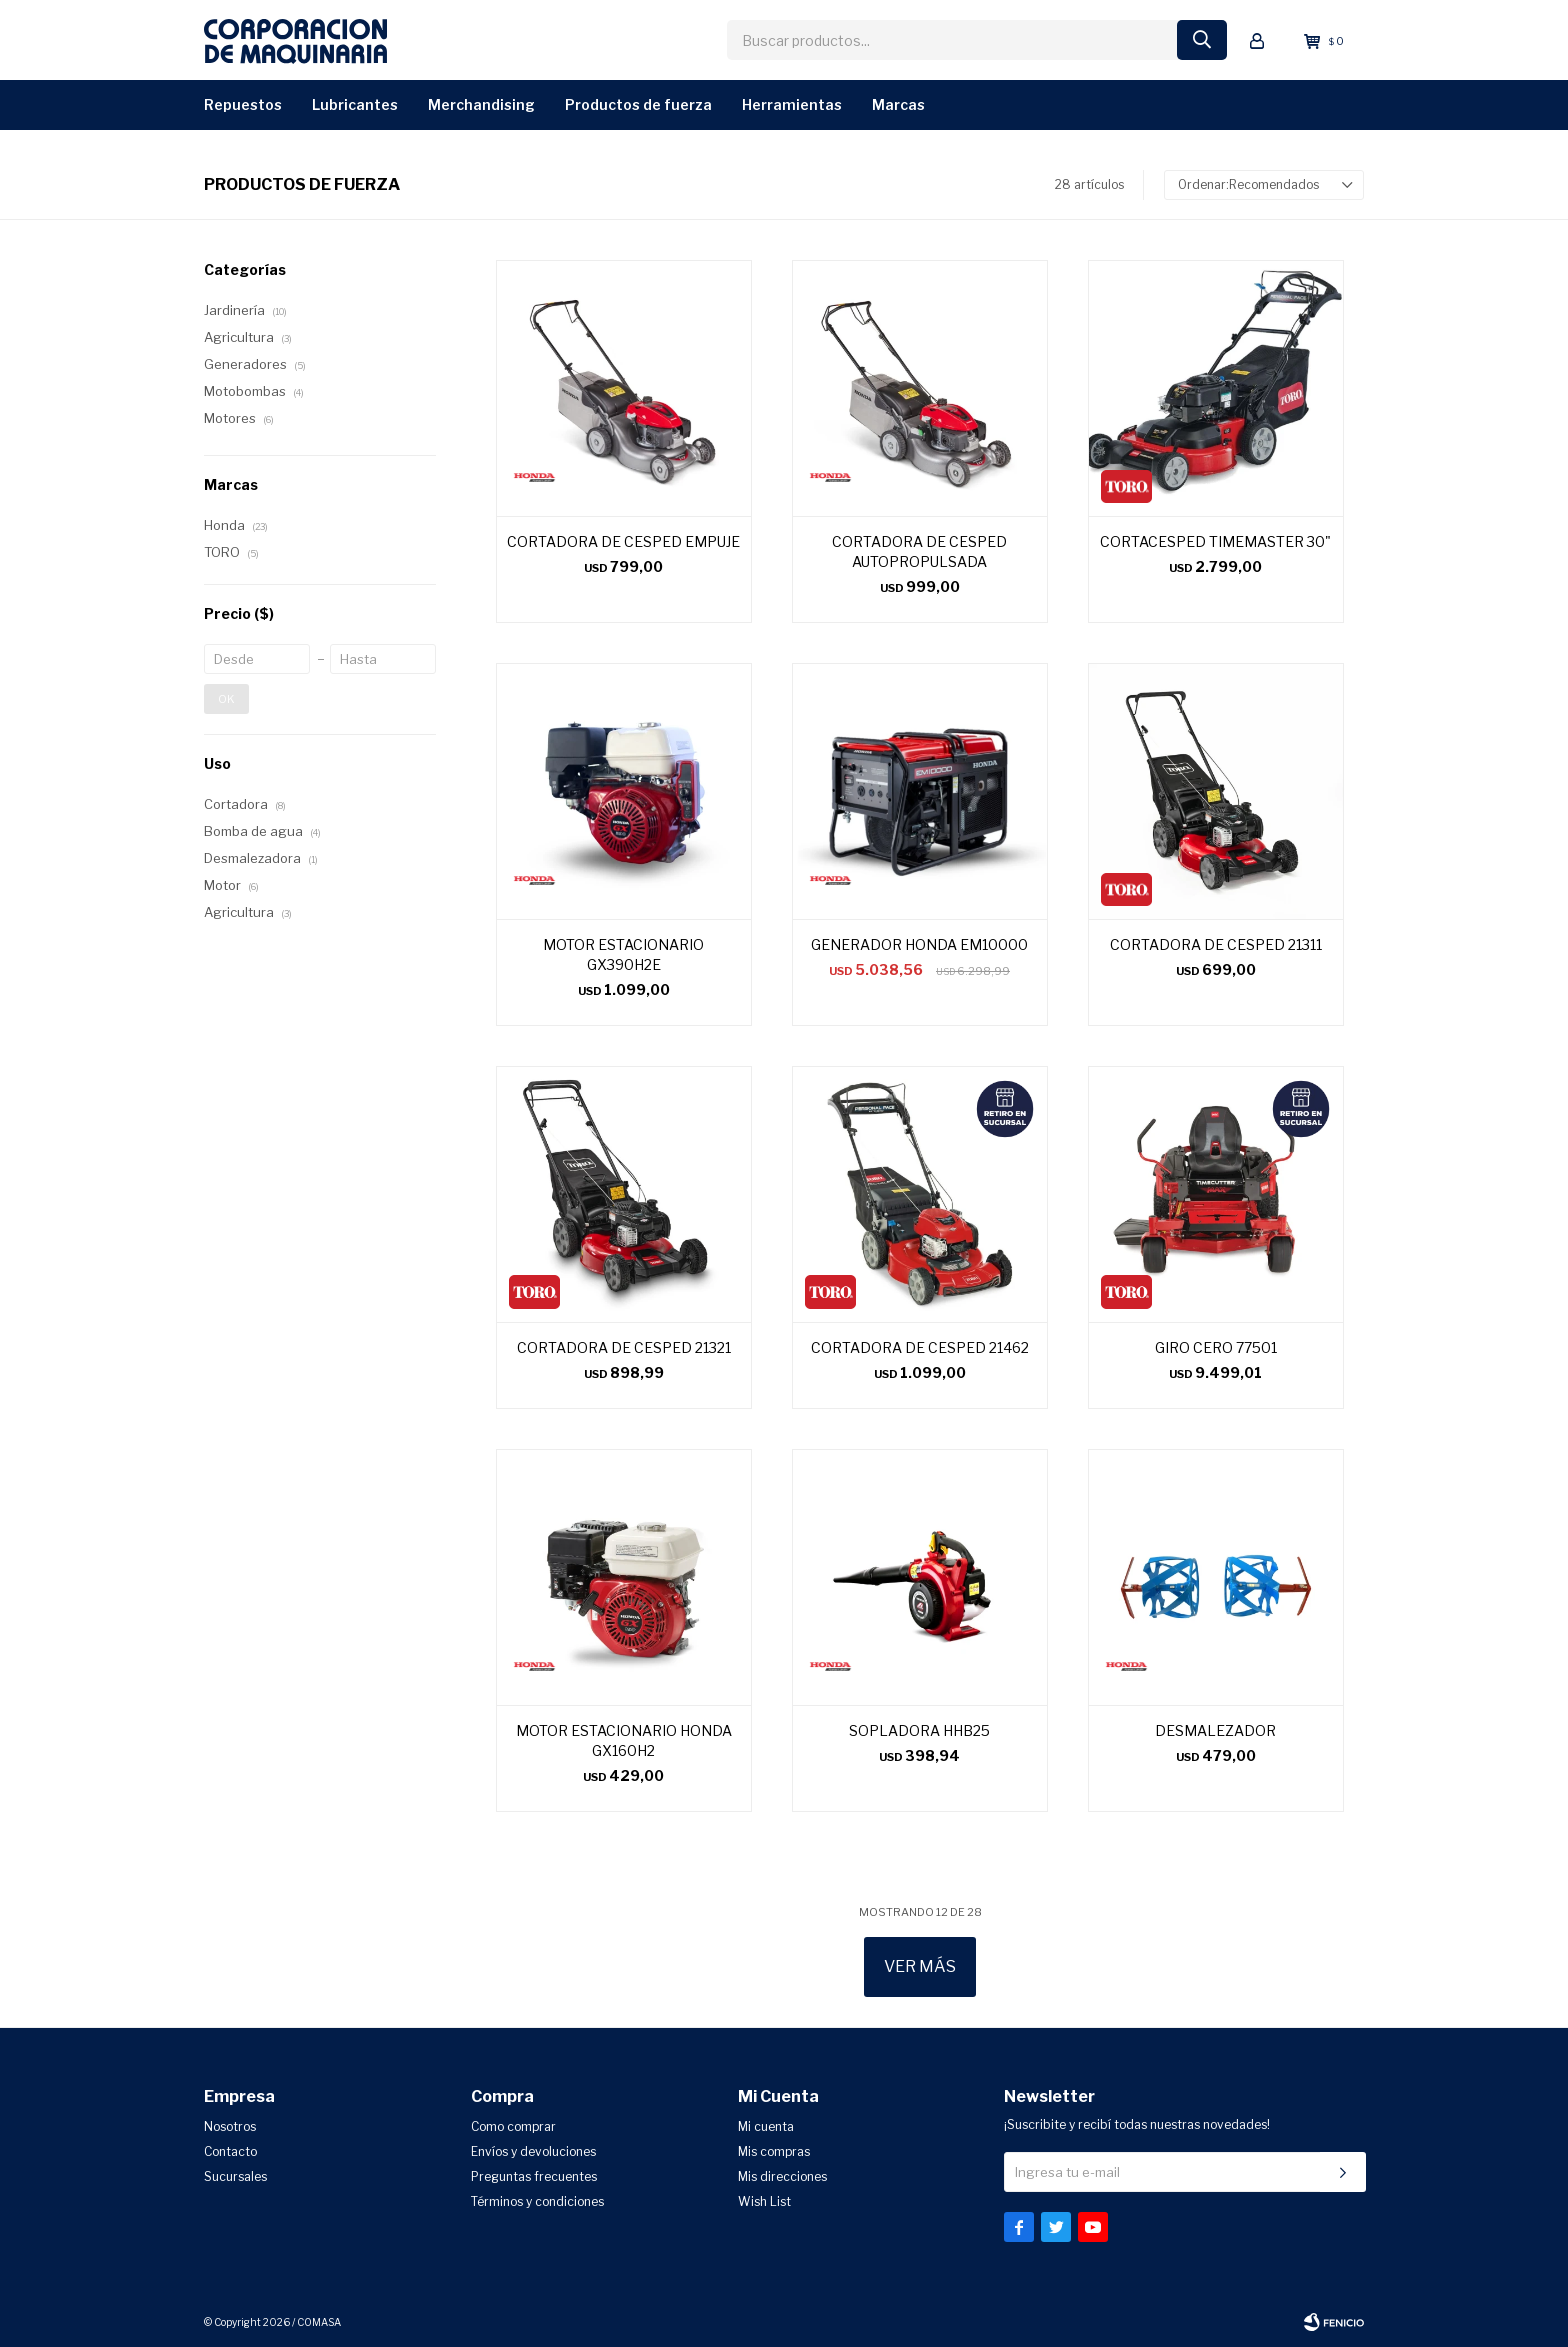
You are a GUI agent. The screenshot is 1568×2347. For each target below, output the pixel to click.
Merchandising (481, 104)
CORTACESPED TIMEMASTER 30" (1215, 541)
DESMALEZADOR (1215, 1730)
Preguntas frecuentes (534, 2176)
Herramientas (792, 104)
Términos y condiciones (537, 2201)
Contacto (230, 2151)
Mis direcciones (782, 2176)
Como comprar (513, 2126)
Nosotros (230, 2126)
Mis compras (774, 2151)
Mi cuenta (766, 2126)
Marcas (898, 104)
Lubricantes (355, 104)
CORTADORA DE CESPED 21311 (1216, 944)
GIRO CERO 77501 (1216, 1347)
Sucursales (235, 2176)
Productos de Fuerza (638, 104)
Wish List (764, 2201)
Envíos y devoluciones (533, 2151)
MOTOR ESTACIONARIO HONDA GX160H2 (624, 1740)
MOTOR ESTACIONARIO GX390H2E (623, 954)
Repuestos (243, 104)
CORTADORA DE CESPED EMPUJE (623, 541)
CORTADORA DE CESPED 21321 (624, 1347)
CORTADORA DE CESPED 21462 (920, 1347)
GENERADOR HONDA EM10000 (919, 944)
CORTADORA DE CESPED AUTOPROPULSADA (919, 551)
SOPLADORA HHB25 (919, 1730)
